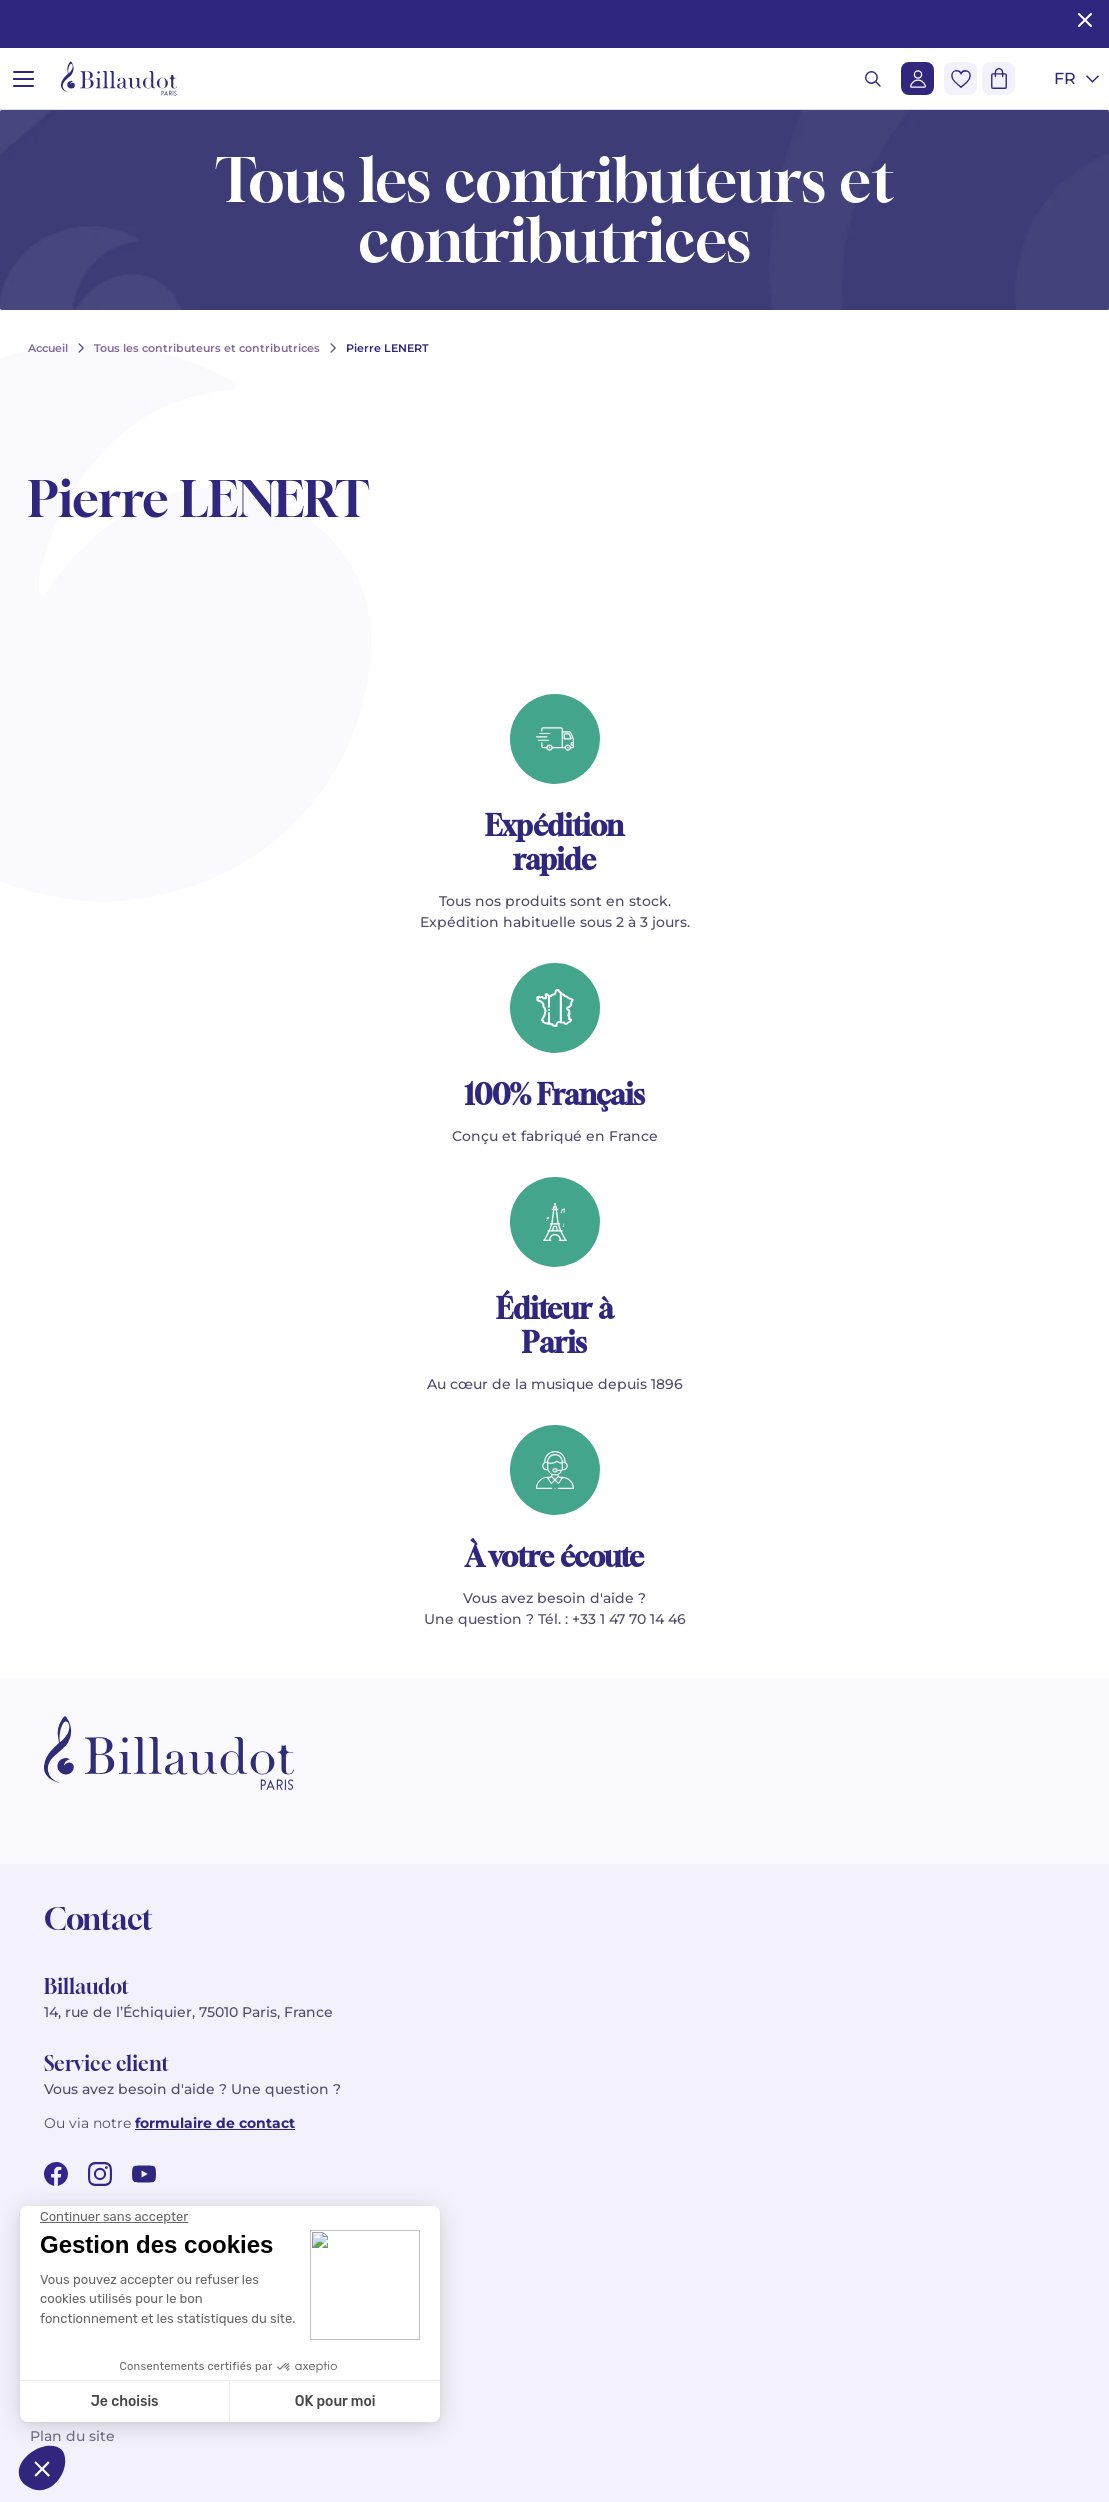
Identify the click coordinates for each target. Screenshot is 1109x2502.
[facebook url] (56, 2174)
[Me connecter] (917, 78)
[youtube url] (144, 2174)
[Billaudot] (119, 78)
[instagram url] (100, 2174)
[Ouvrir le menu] (23, 78)
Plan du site (72, 2436)
